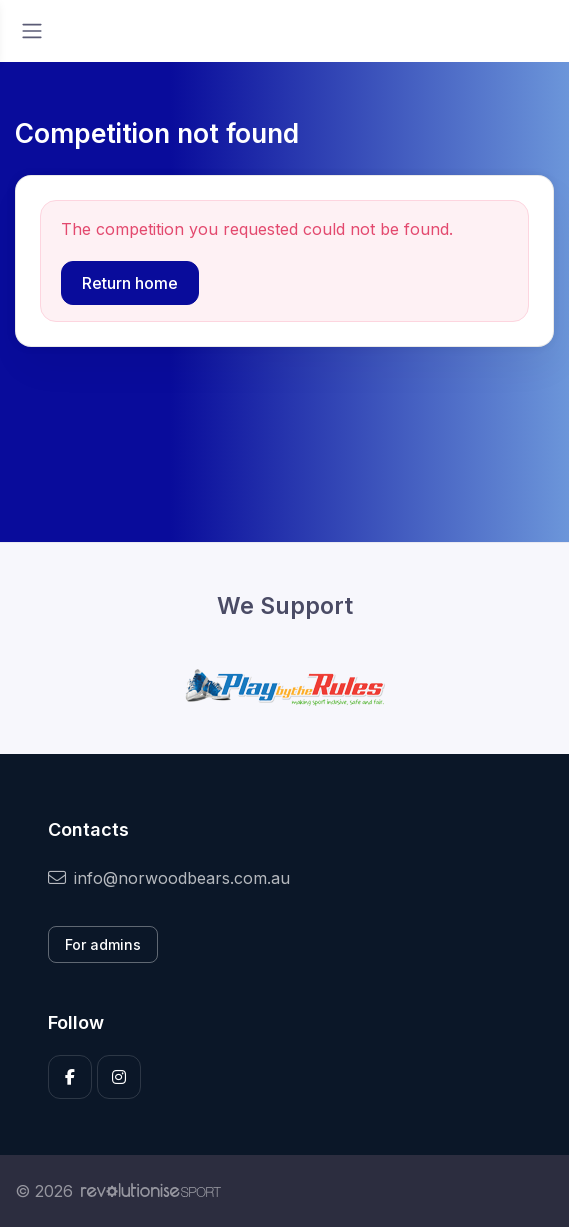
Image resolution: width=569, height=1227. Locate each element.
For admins (103, 944)
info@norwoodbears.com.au (169, 878)
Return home (130, 283)
